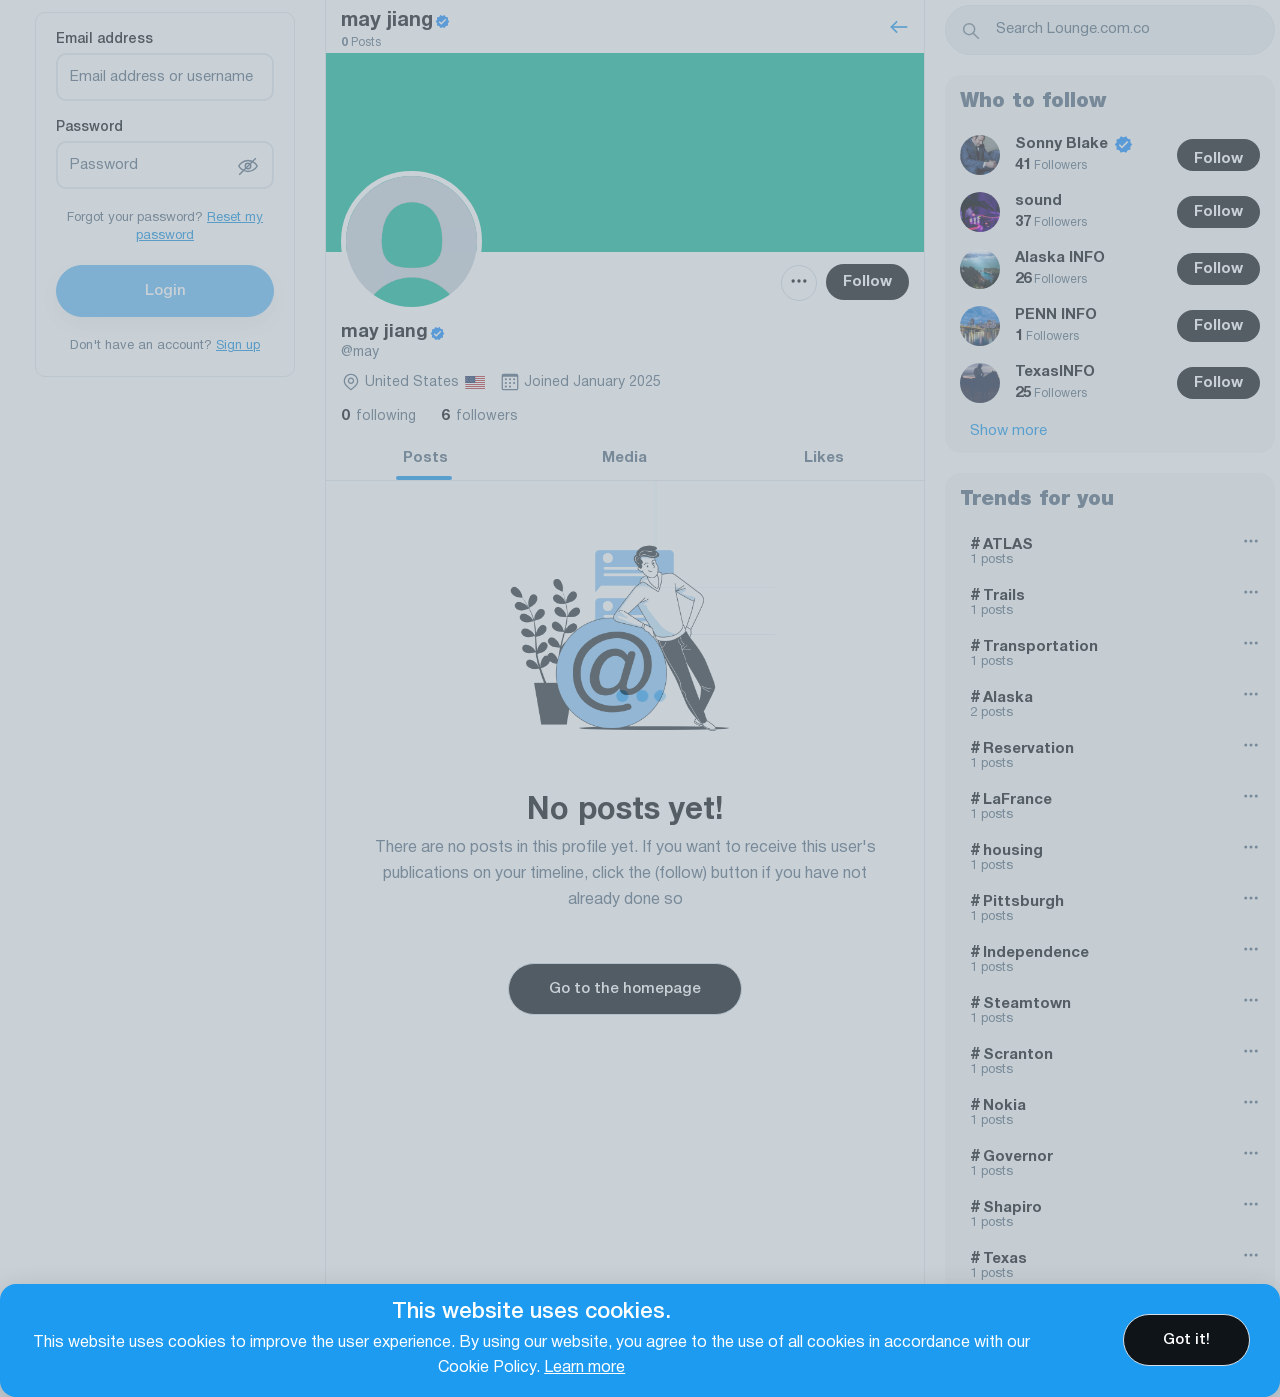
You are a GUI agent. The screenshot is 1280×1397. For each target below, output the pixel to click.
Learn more (584, 1368)
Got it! (1186, 1340)
